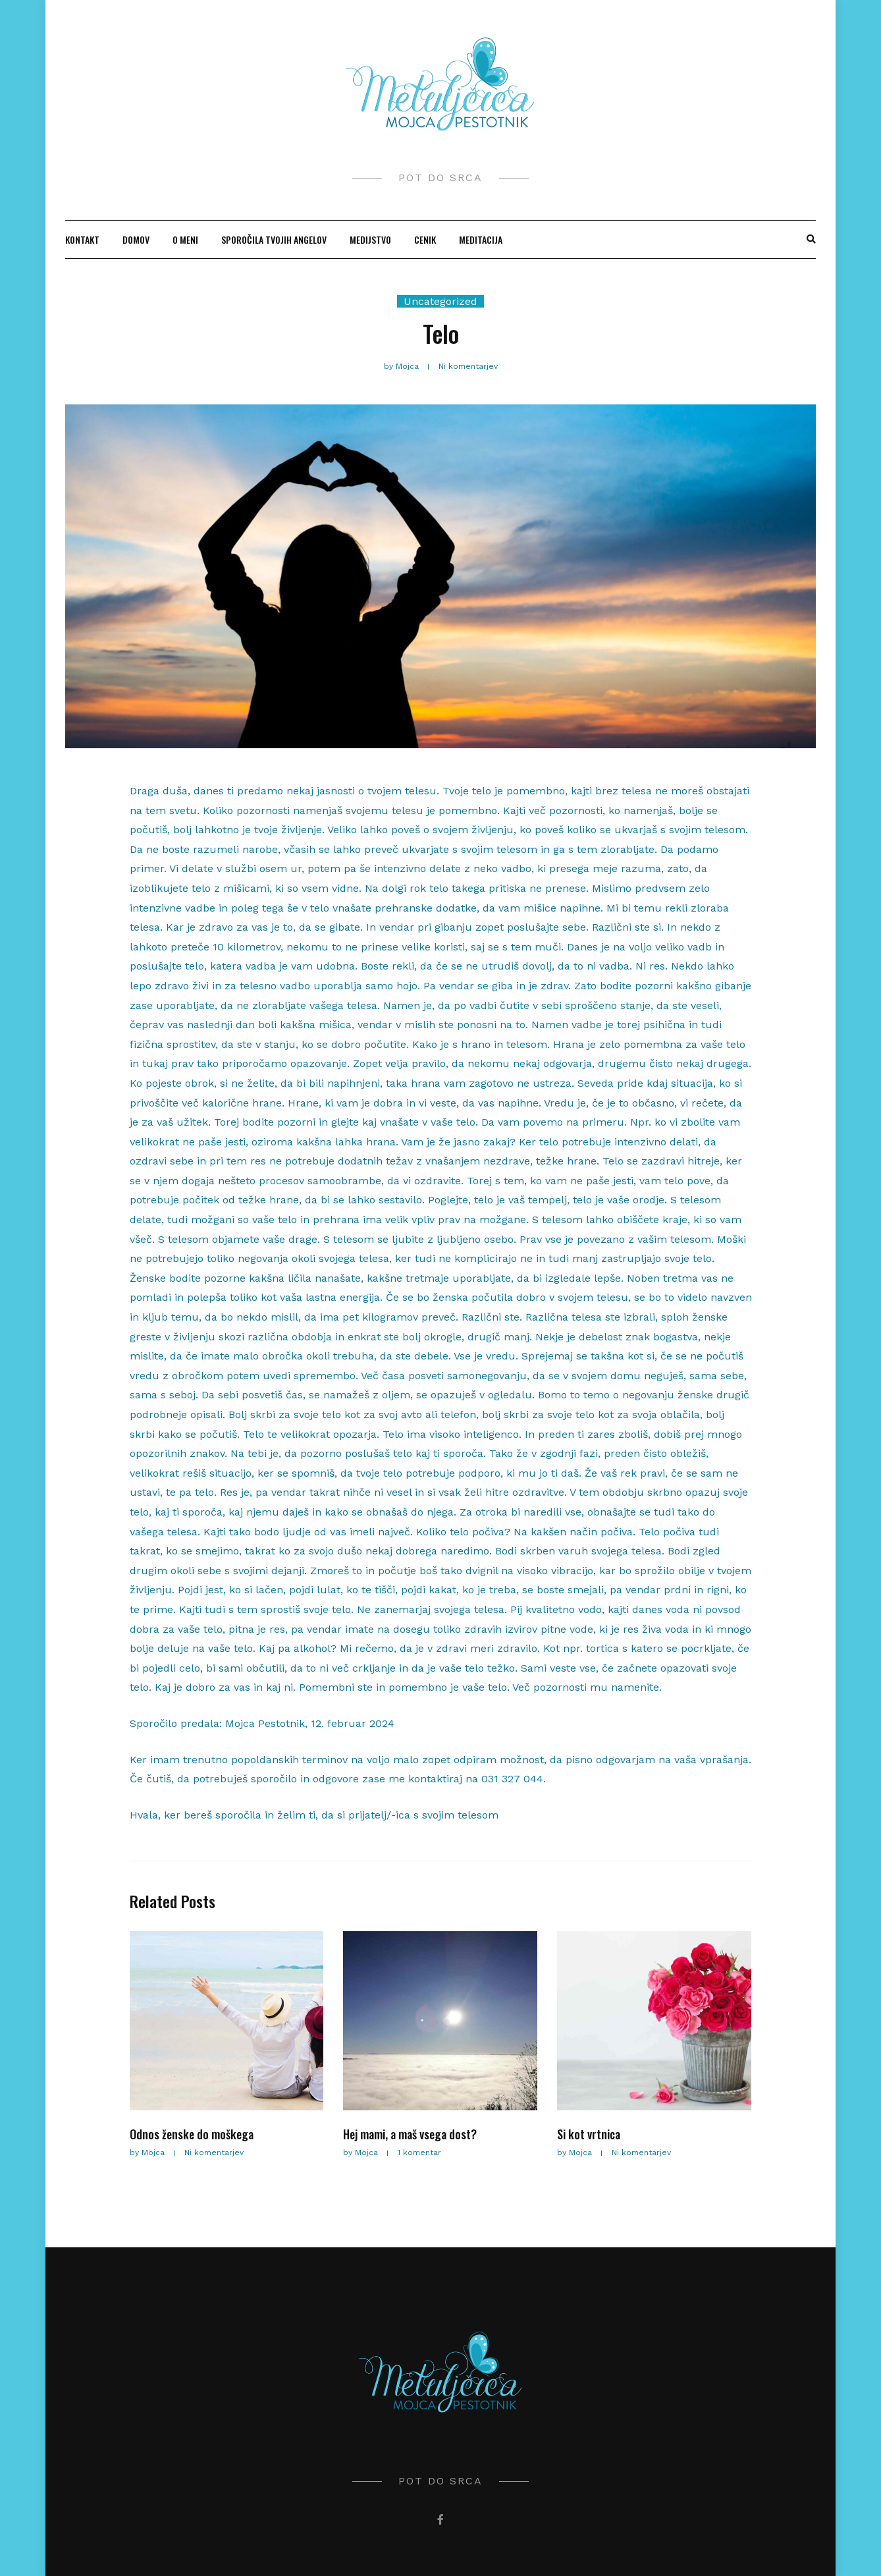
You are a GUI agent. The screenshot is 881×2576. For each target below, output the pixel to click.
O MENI (185, 239)
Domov (135, 239)
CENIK (425, 239)
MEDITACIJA (480, 239)
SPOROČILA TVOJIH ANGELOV (274, 239)
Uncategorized (440, 301)
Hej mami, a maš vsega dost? (410, 2134)
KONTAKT (82, 239)
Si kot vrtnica (588, 2134)
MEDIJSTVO (370, 239)
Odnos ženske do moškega (192, 2134)
